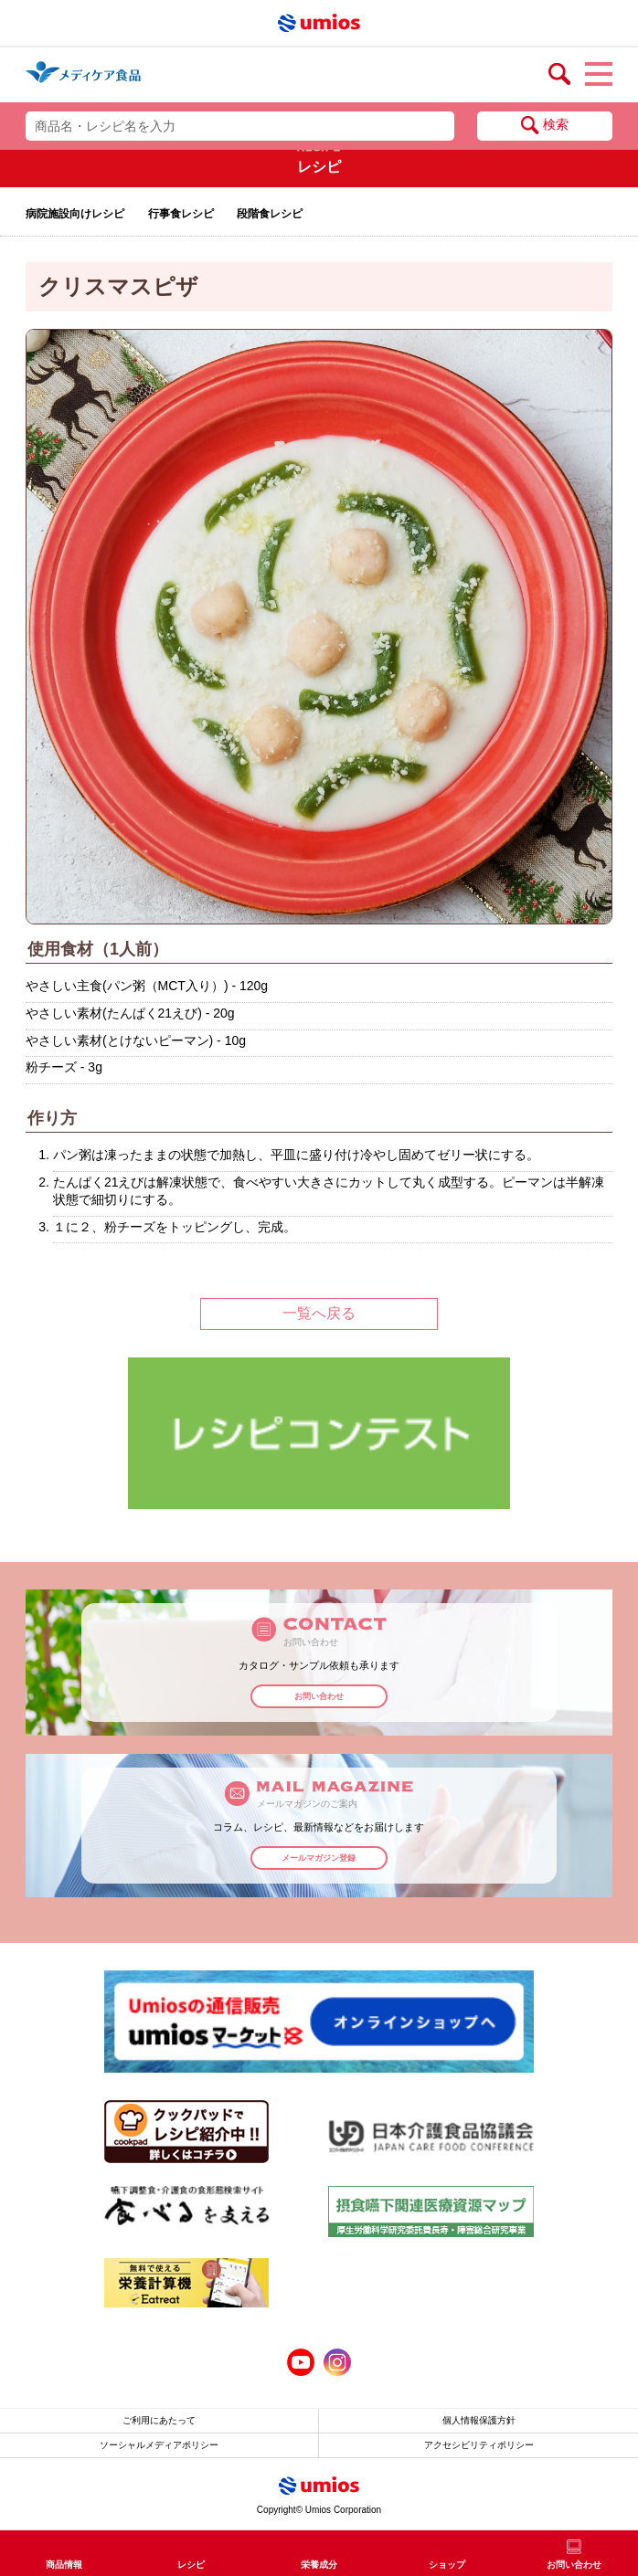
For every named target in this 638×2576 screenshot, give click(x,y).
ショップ (447, 2565)
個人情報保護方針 (479, 2420)
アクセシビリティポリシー (479, 2445)
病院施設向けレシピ (75, 213)
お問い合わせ (319, 1696)
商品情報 (64, 2565)
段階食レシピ (270, 213)
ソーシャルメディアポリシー (159, 2445)
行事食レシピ (181, 213)
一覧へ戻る (319, 1313)
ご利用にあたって (159, 2420)
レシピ (191, 2565)
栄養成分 (319, 2565)
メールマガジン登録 (319, 1858)
